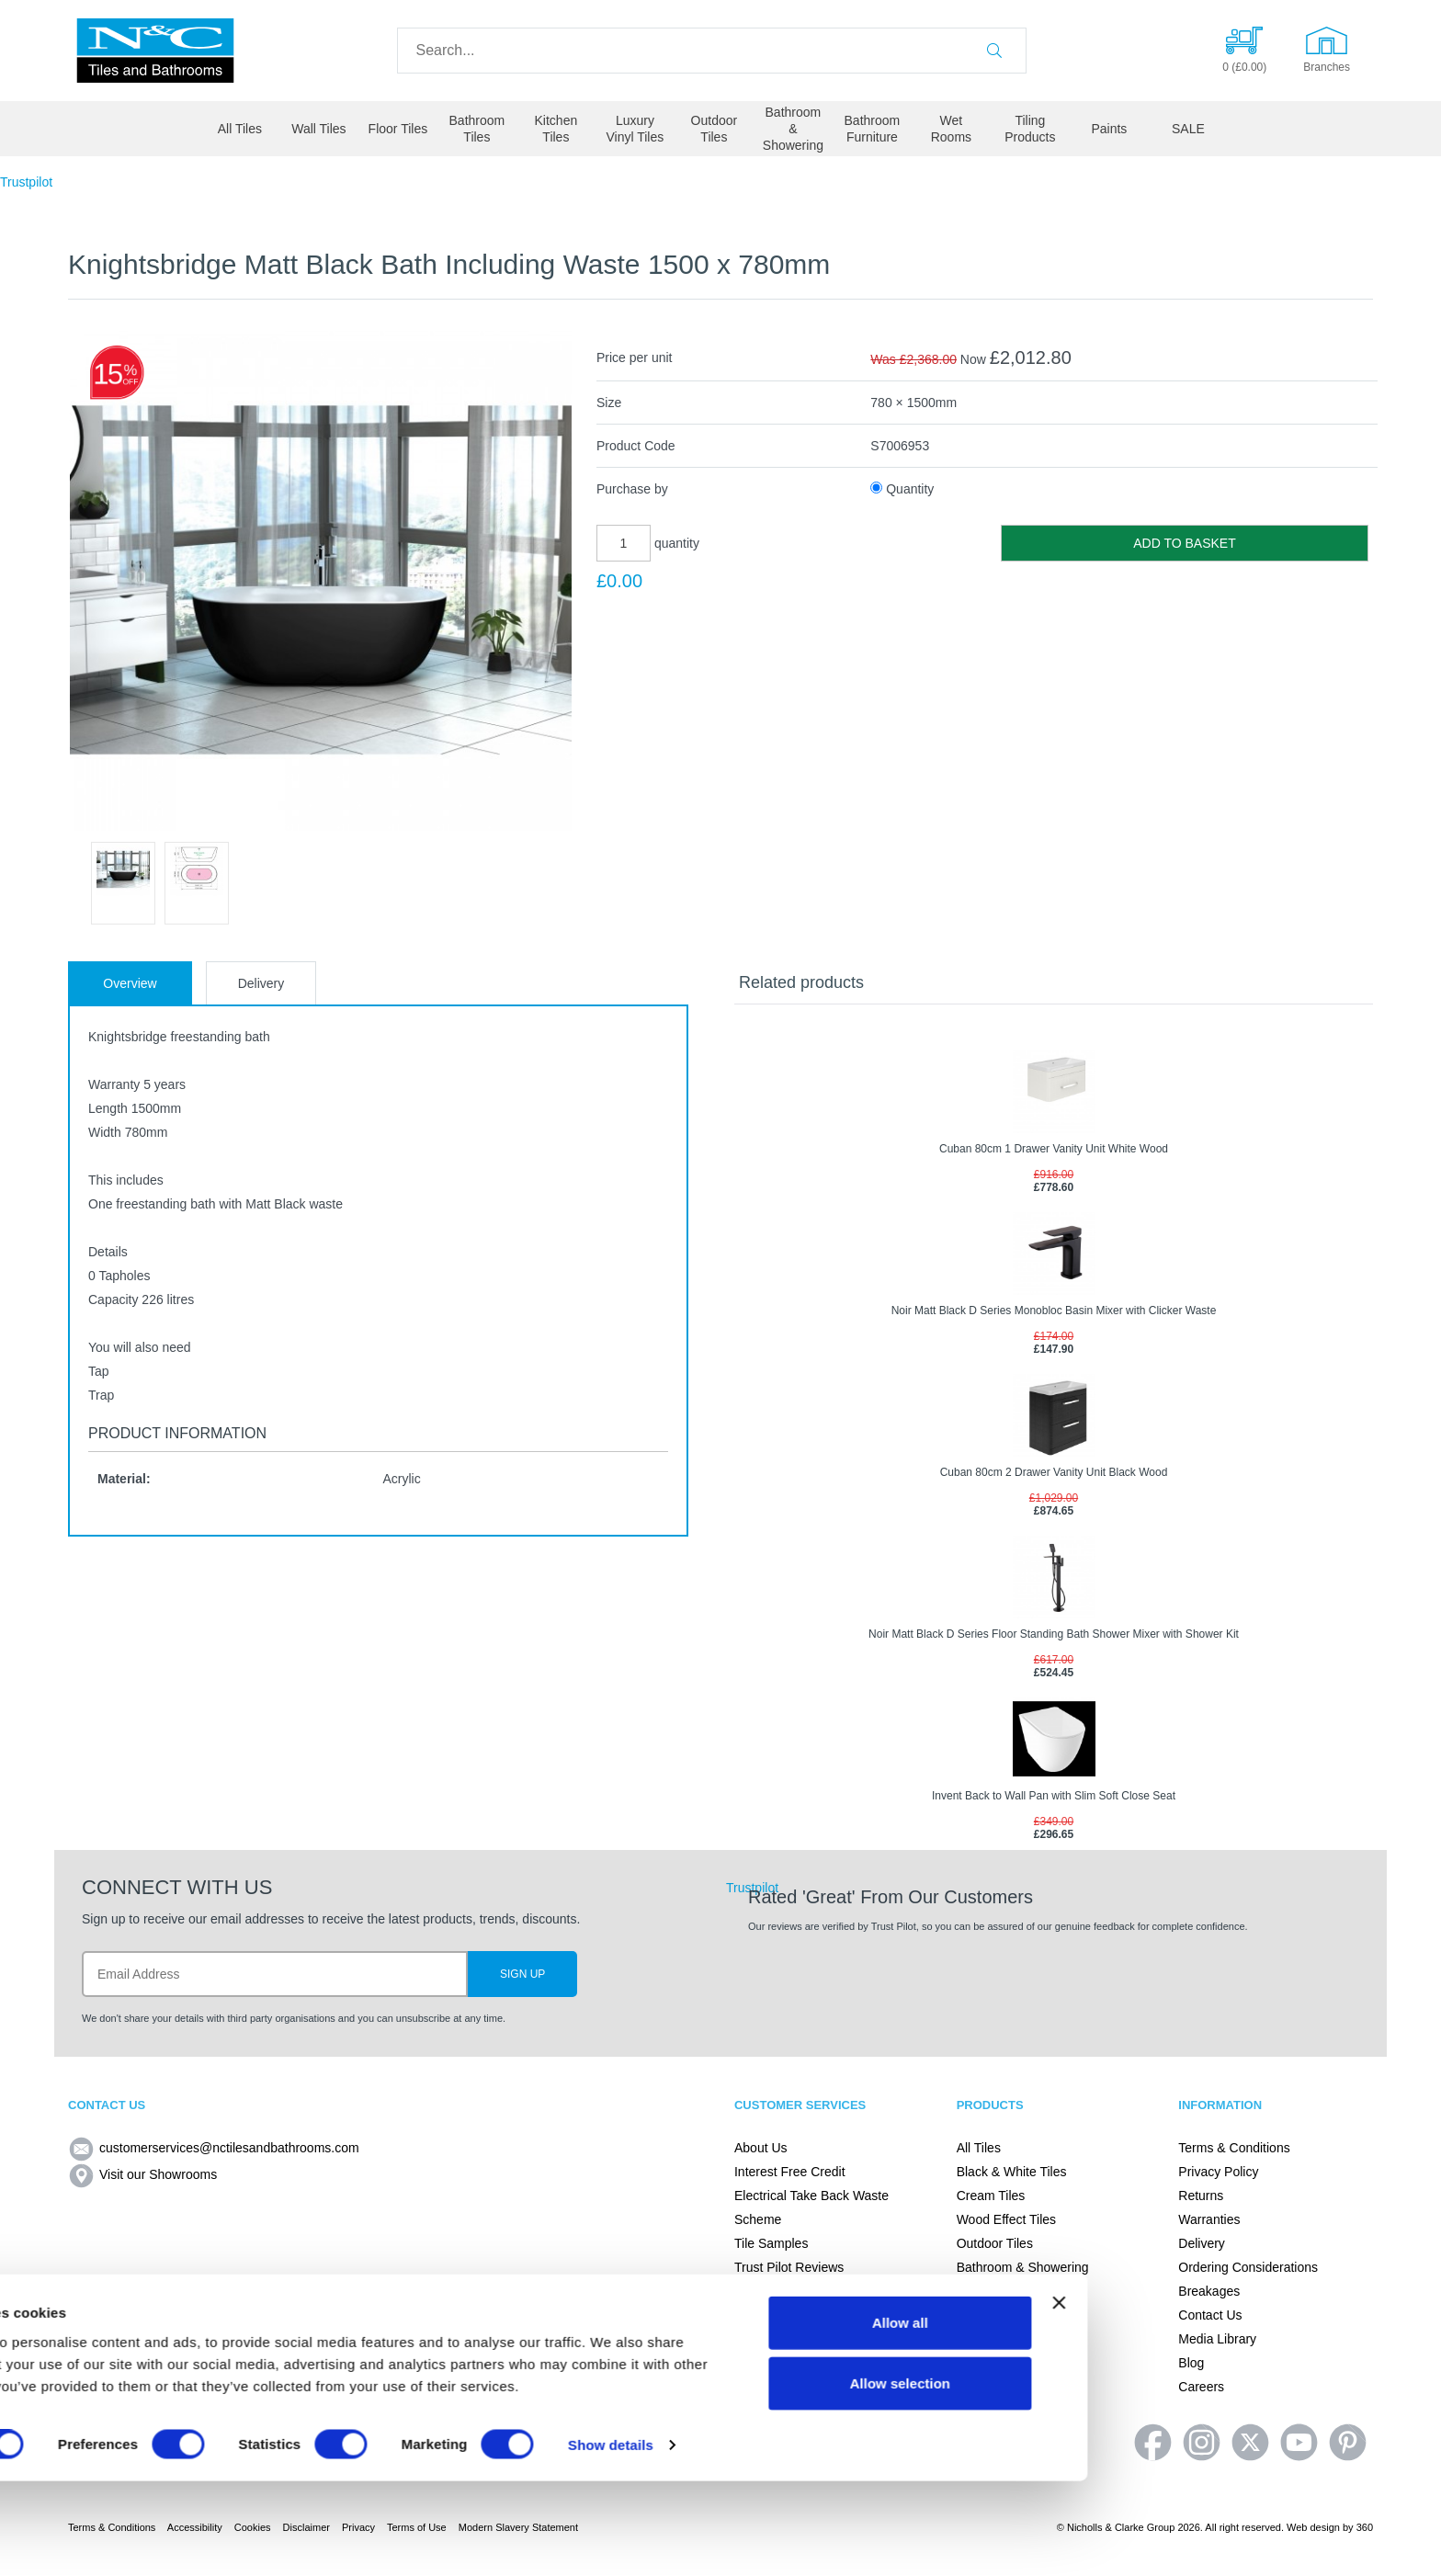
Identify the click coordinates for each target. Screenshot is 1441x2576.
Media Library (1217, 2339)
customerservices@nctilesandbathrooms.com (213, 2147)
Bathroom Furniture (873, 128)
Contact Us (1210, 2315)
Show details (964, 2540)
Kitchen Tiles (556, 128)
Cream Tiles (991, 2195)
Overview (129, 983)
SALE (1188, 128)
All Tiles (240, 128)
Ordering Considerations (1248, 2267)
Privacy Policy (1218, 2171)
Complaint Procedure (795, 2291)
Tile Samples (771, 2243)
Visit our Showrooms (142, 2174)
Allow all (1253, 2417)
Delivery (261, 983)
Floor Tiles (398, 128)
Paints (1109, 128)
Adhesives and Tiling (1015, 2339)
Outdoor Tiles (714, 128)
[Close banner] (1412, 2397)
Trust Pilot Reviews (789, 2267)
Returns (1200, 2195)
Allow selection (1253, 2478)
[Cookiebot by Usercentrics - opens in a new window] (119, 2540)
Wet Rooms (951, 128)
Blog (1191, 2362)
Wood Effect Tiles (1006, 2219)
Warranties (1209, 2219)
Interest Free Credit (789, 2171)
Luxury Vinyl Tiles (635, 128)
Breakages (1209, 2291)
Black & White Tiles (1012, 2171)
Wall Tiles (318, 128)
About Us (761, 2147)
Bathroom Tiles (477, 128)
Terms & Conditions (1233, 2147)
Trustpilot (26, 182)
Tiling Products (1029, 128)
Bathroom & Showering (793, 129)
